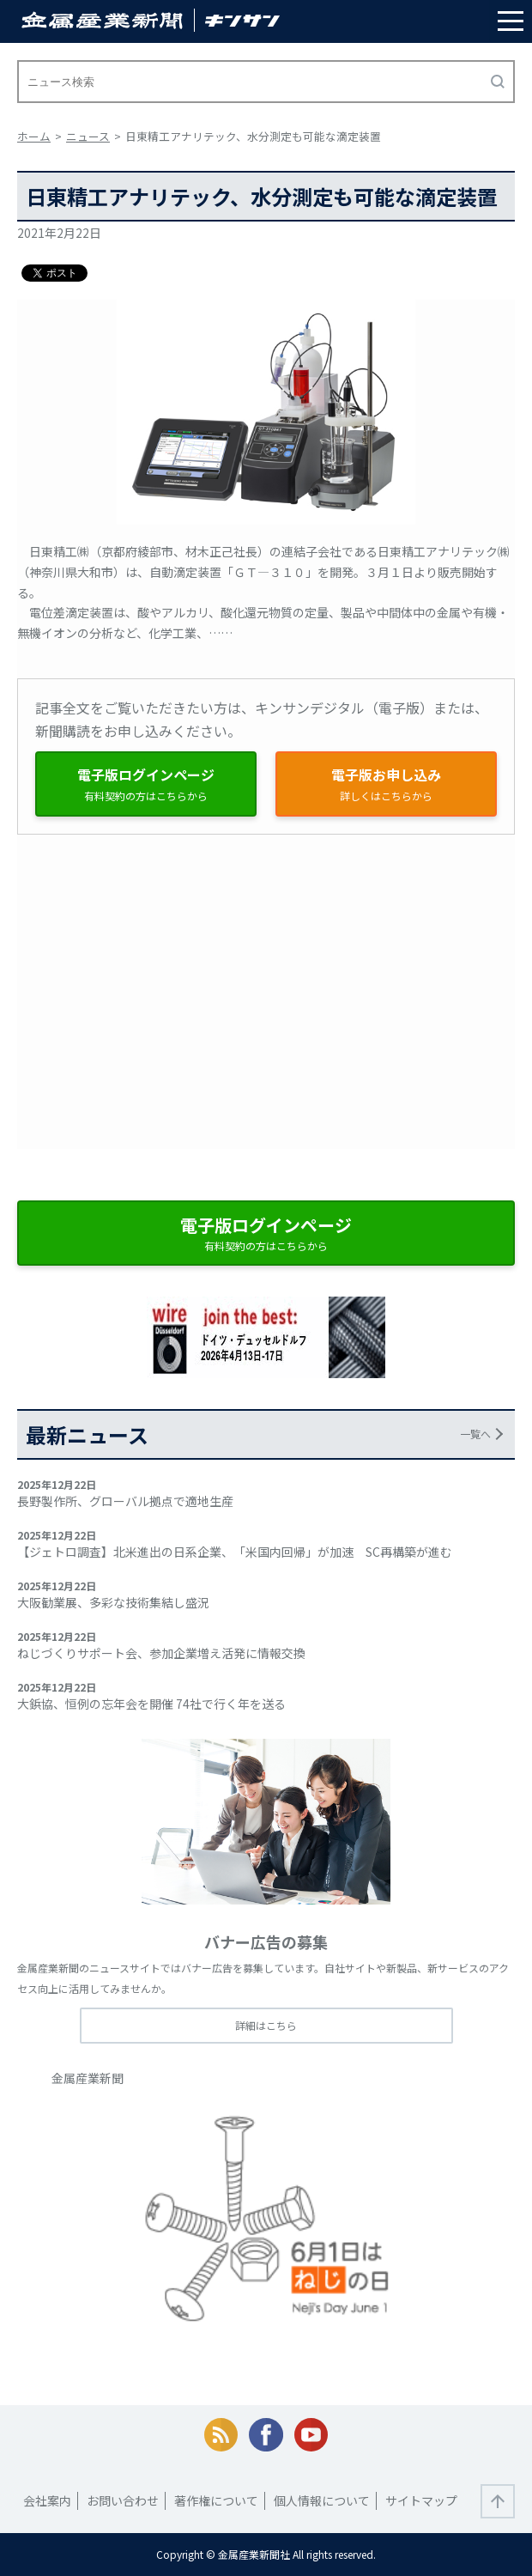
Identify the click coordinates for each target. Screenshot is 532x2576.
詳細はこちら (266, 2025)
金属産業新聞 (87, 2078)
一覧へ (475, 1433)
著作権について (216, 2500)
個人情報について (322, 2500)
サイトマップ (421, 2500)
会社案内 (47, 2500)
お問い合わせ (123, 2500)
